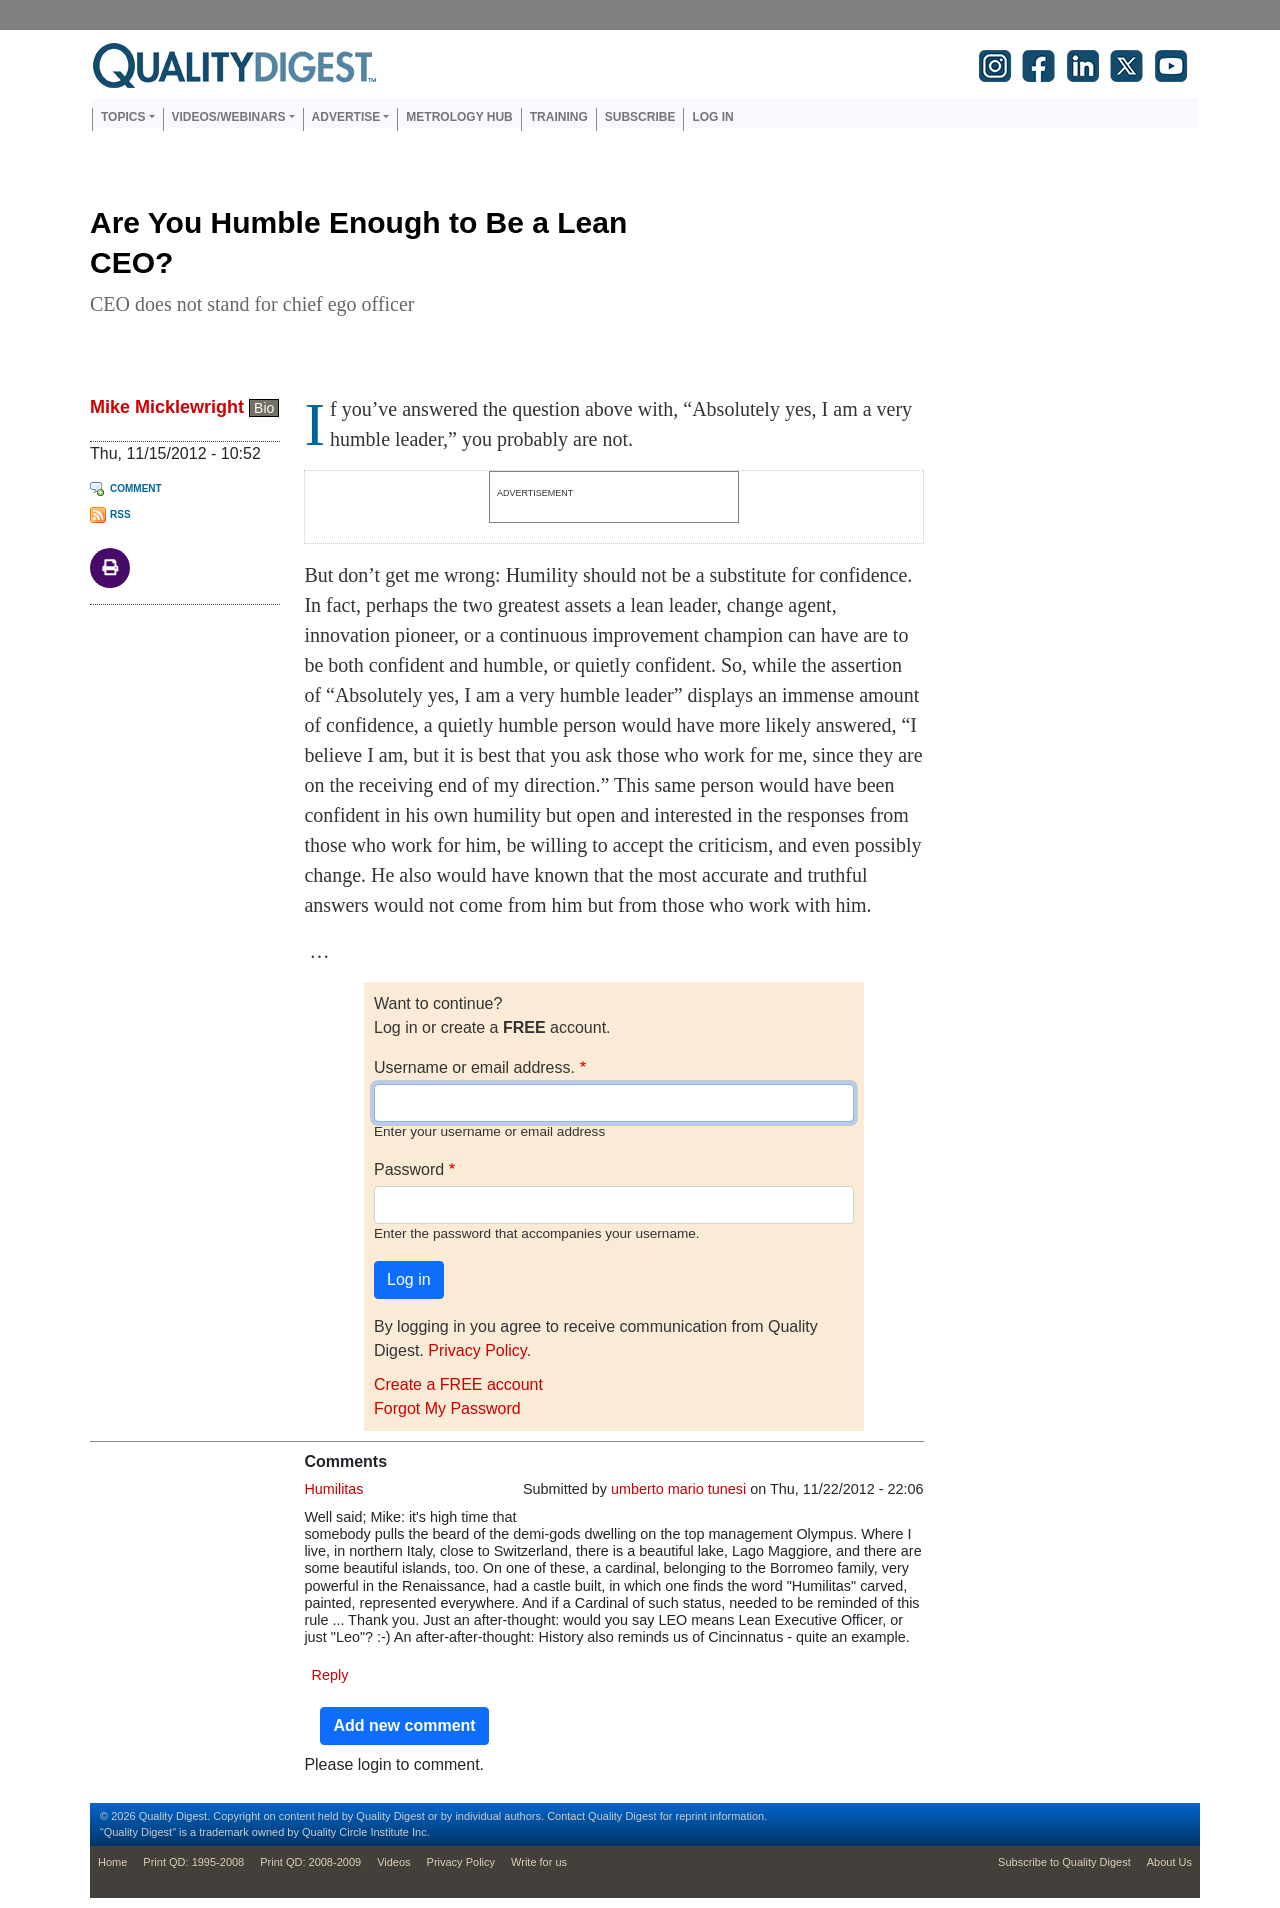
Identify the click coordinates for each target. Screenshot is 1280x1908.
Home (112, 1862)
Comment (136, 488)
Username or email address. (474, 1067)
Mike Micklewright (167, 407)
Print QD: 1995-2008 (193, 1862)
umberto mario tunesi (678, 1489)
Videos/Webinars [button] (229, 117)
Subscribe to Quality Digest (1064, 1862)
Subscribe (640, 117)
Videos (393, 1862)
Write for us (539, 1862)
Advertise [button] (346, 117)
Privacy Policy (477, 1350)
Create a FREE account (458, 1384)
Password (409, 1169)
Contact (566, 1816)
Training (559, 117)
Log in (712, 117)
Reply (330, 1675)
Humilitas (333, 1489)
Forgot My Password (447, 1408)
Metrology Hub (459, 117)
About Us (1169, 1862)
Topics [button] (123, 117)
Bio (264, 408)
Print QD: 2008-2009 (310, 1862)
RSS (120, 514)
